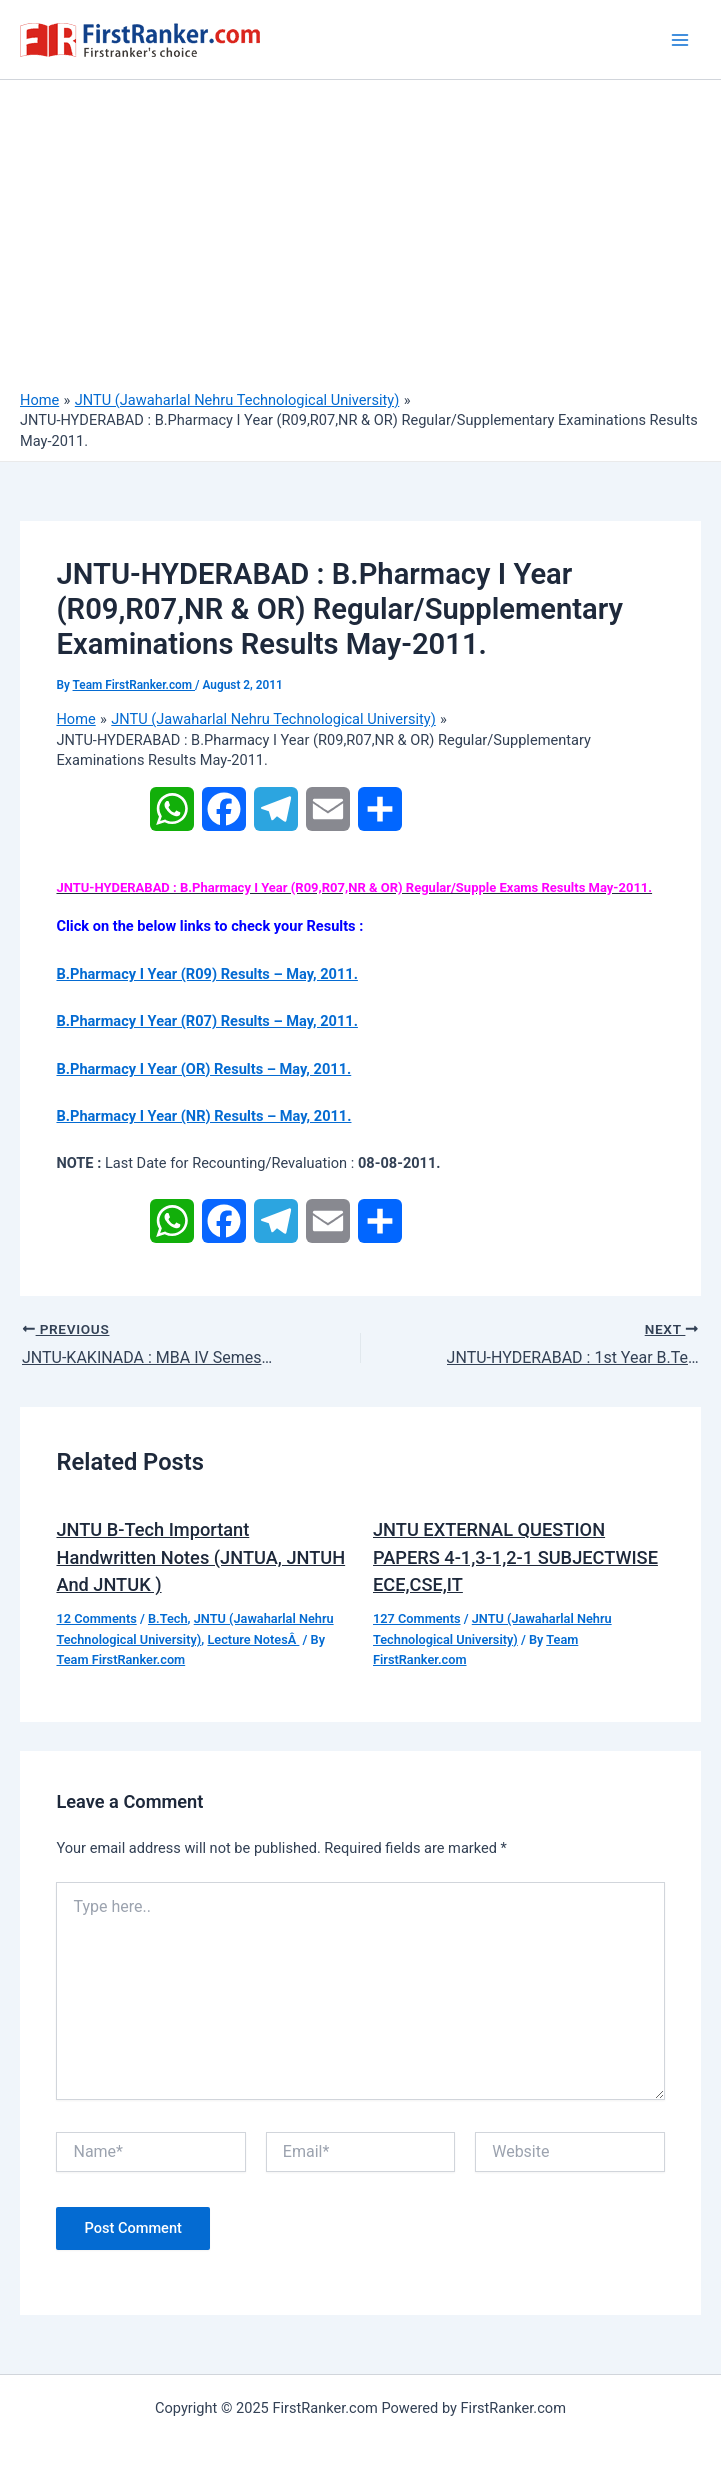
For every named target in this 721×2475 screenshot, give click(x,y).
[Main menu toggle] (680, 40)
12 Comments (96, 1618)
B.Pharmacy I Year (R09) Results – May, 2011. (206, 974)
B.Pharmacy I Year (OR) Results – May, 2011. (203, 1069)
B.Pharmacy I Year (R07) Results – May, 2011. (206, 1021)
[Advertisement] (360, 240)
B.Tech (168, 1618)
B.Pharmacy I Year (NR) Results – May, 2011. (203, 1116)
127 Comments (417, 1618)
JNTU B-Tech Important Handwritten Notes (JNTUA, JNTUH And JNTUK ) (200, 1557)
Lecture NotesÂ (253, 1639)
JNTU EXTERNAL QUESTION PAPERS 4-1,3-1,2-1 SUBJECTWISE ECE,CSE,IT (515, 1557)
